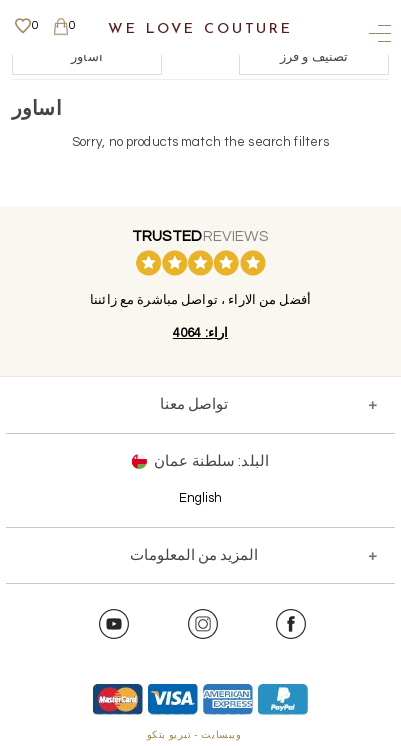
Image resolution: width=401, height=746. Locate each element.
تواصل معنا (194, 404)
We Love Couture (200, 29)
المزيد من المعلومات (194, 555)
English (201, 498)
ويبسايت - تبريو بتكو (194, 735)
